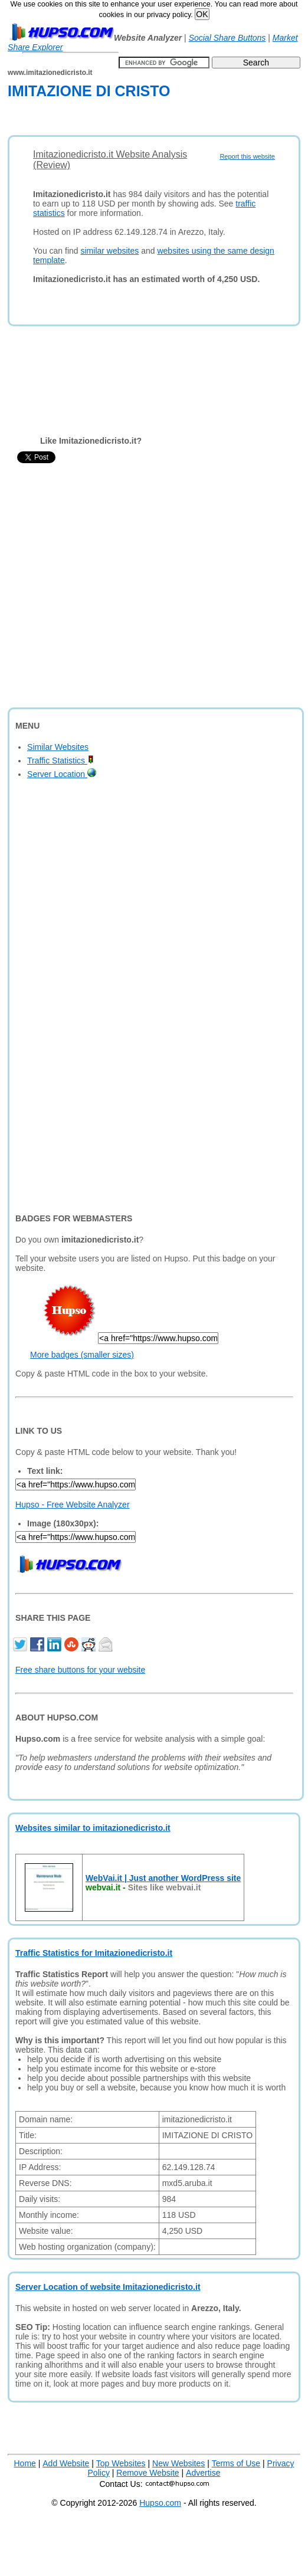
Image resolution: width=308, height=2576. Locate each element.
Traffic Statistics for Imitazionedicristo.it (93, 1953)
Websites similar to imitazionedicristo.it (93, 1828)
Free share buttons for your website (80, 1669)
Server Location (61, 774)
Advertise (203, 2472)
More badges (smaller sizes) (82, 1354)
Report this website (247, 156)
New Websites (178, 2463)
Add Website (65, 2463)
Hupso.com (160, 2503)
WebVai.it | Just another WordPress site (163, 1878)
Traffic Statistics (60, 760)
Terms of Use (236, 2463)
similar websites (110, 250)
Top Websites (121, 2463)
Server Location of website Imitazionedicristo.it (108, 2287)
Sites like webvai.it (164, 1887)
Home (25, 2463)
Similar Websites (58, 747)
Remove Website (147, 2472)
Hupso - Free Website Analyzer (72, 1504)
